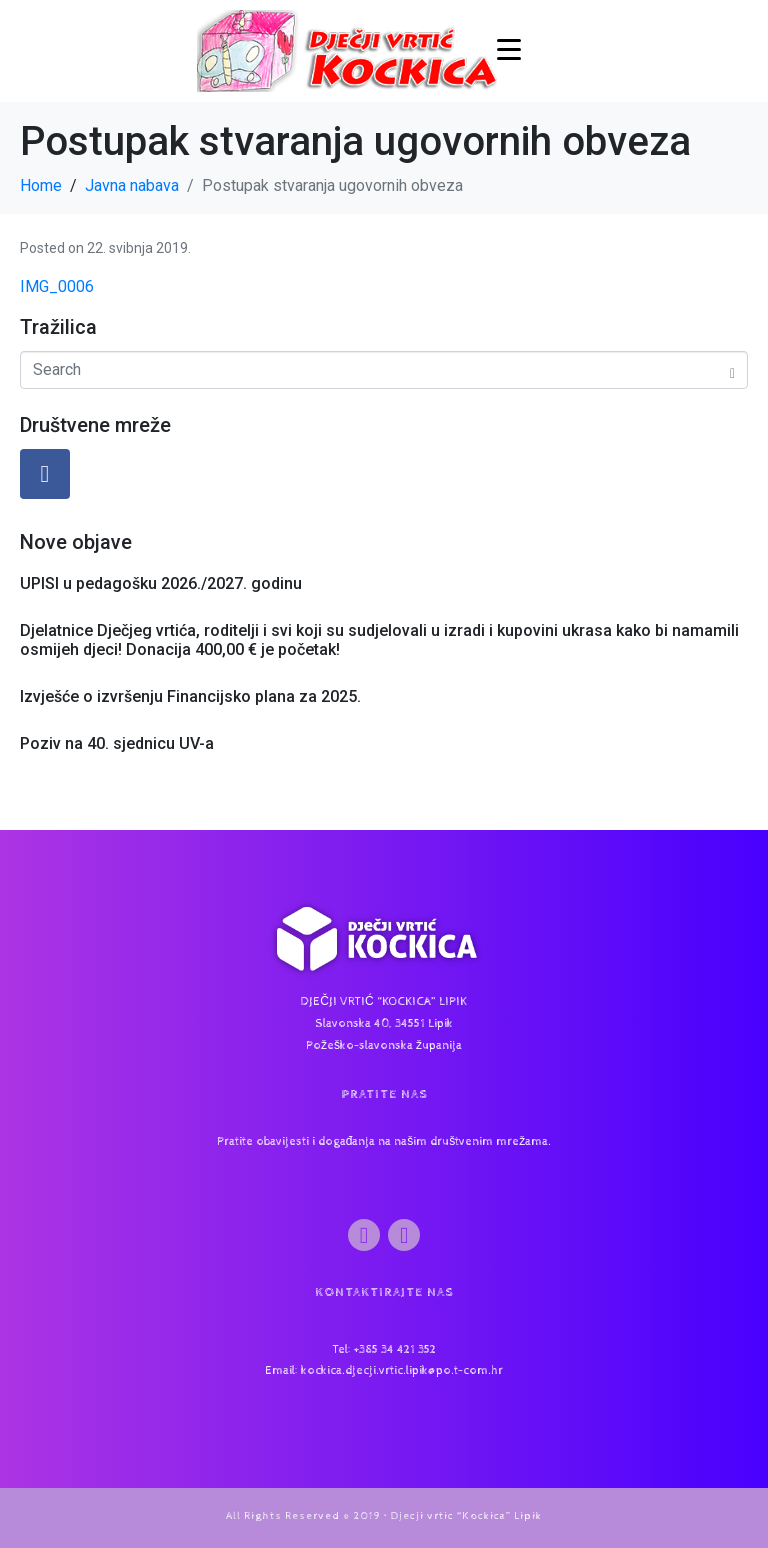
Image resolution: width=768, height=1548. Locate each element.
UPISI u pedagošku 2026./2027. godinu (161, 583)
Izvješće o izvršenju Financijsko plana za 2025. (190, 696)
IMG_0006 (57, 286)
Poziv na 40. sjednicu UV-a (117, 743)
